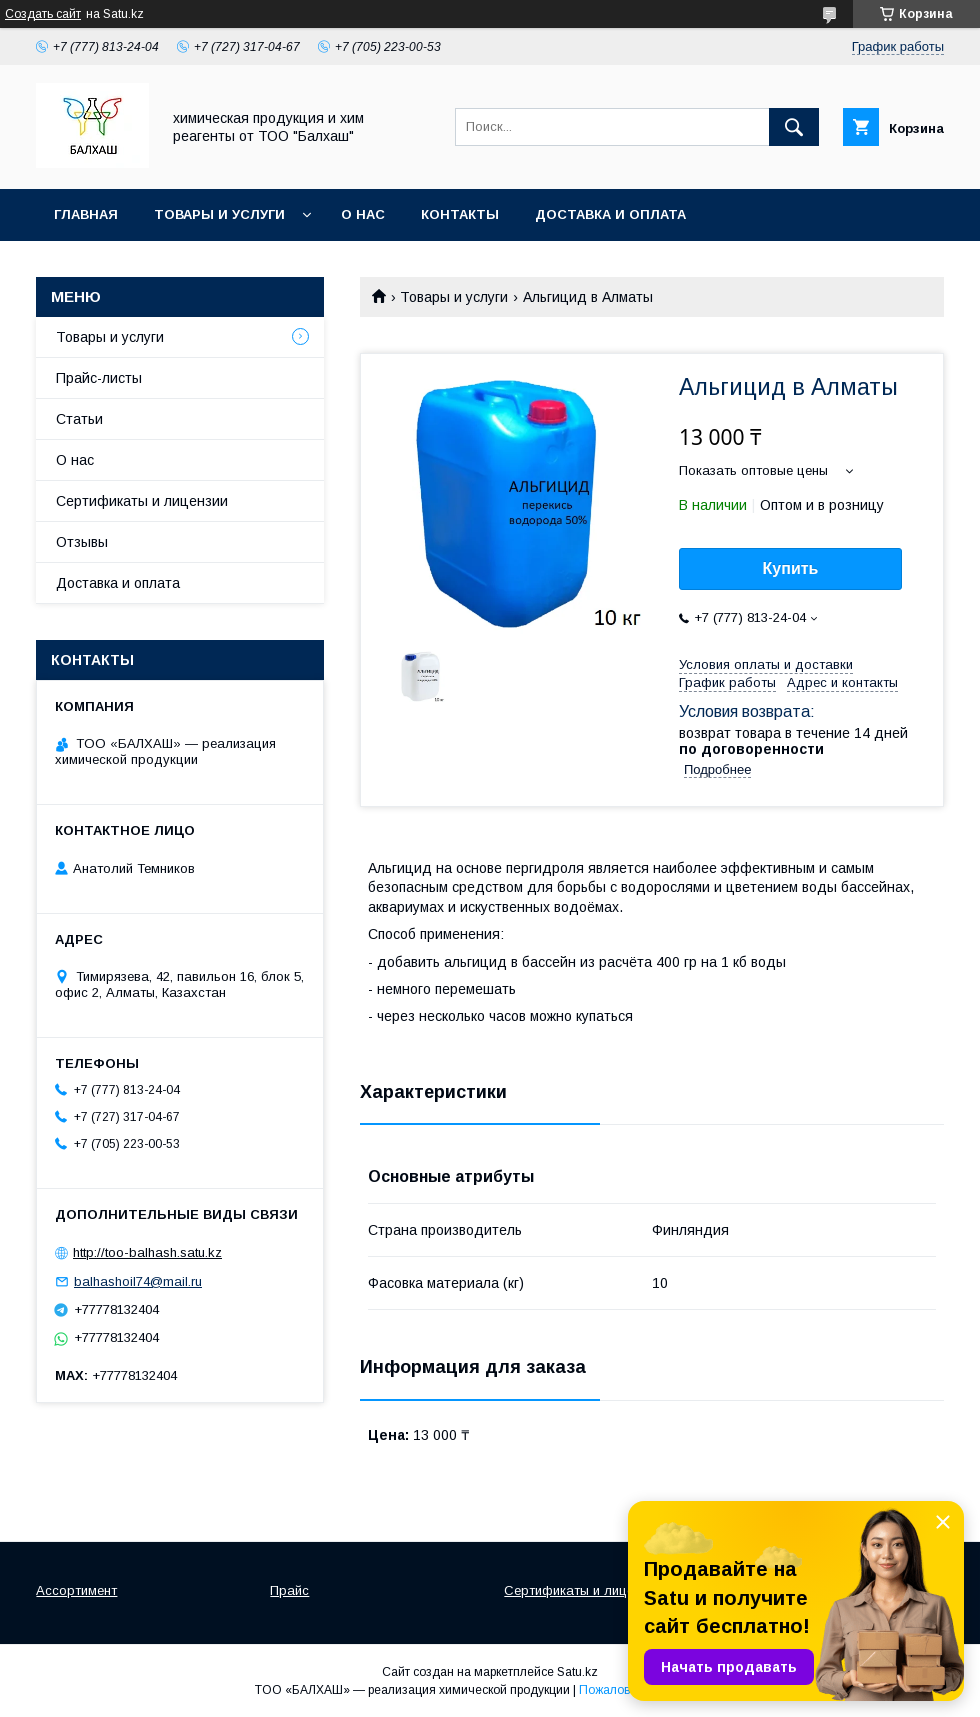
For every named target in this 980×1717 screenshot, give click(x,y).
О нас (363, 214)
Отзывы (82, 542)
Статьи (79, 419)
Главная (86, 214)
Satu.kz (577, 1672)
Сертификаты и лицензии (142, 501)
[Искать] (794, 127)
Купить (791, 568)
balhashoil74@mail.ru (138, 1281)
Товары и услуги (219, 214)
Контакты (460, 214)
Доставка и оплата (610, 214)
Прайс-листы (99, 378)
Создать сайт (43, 14)
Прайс (289, 1590)
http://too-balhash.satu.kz (147, 1252)
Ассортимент (76, 1590)
